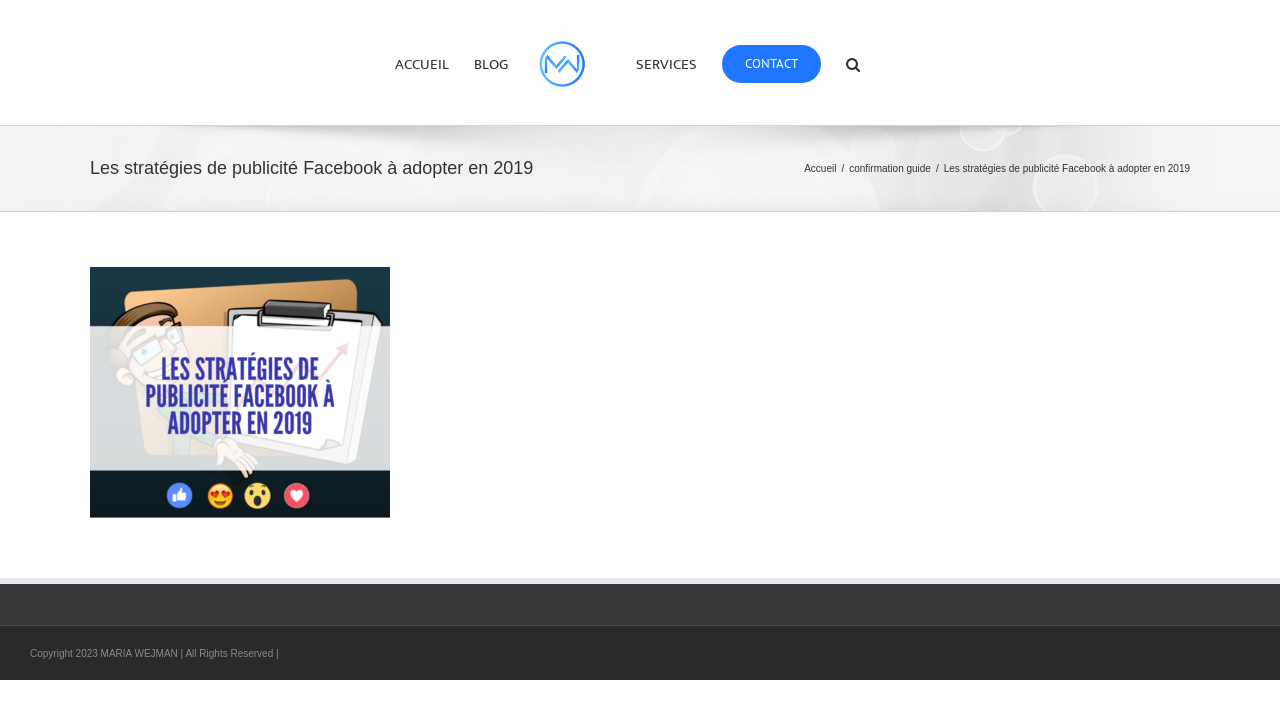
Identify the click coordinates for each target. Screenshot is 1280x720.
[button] (907, 63)
